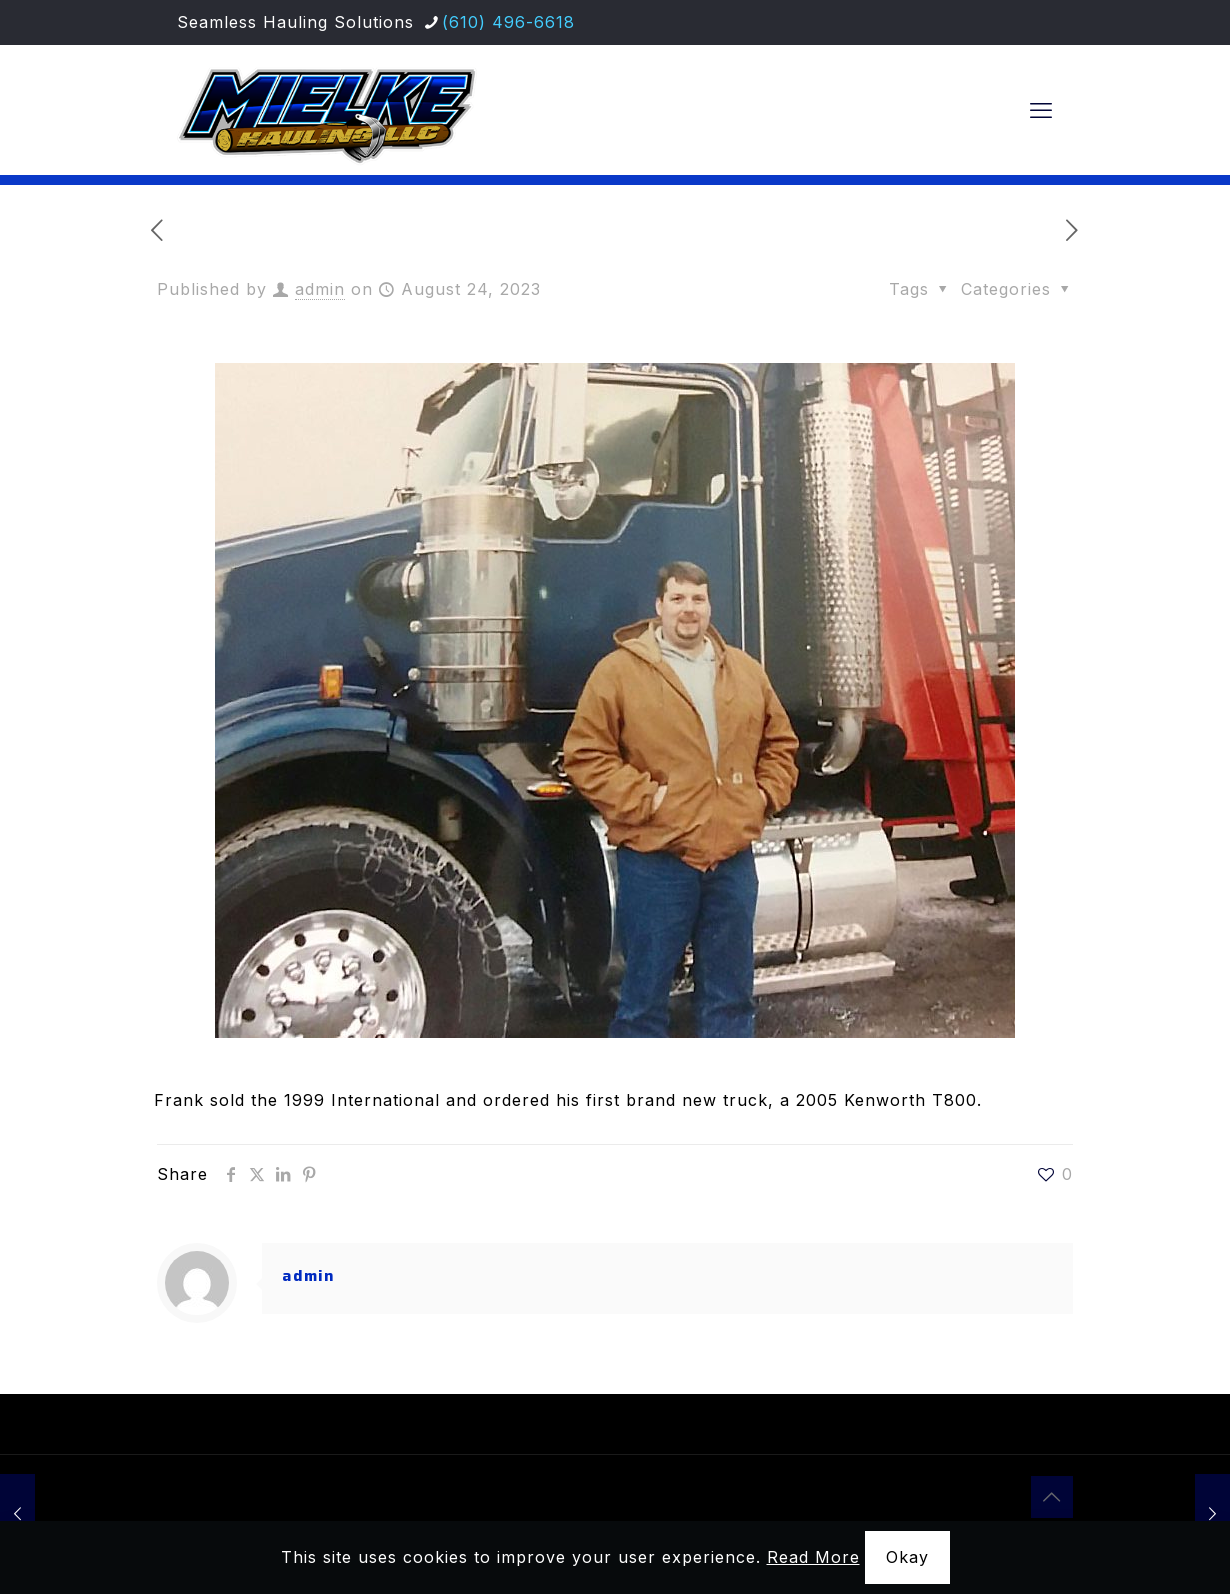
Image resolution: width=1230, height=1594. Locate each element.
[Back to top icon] (1052, 1497)
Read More (813, 1557)
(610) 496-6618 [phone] (508, 22)
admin (320, 289)
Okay (907, 1557)
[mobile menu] (1041, 110)
